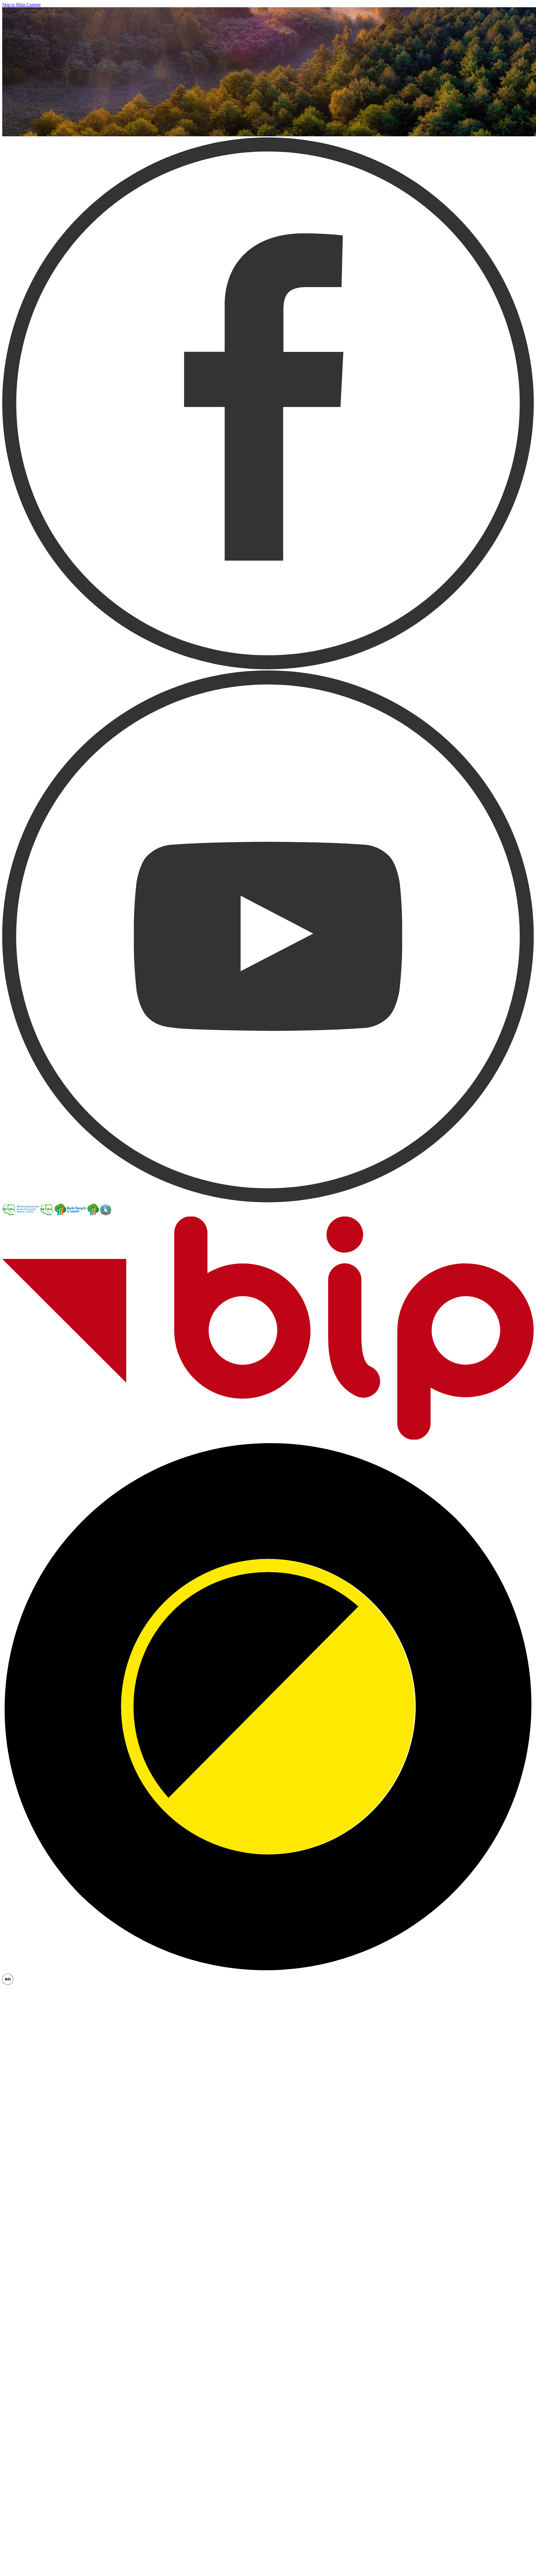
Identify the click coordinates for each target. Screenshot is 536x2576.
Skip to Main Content (21, 4)
